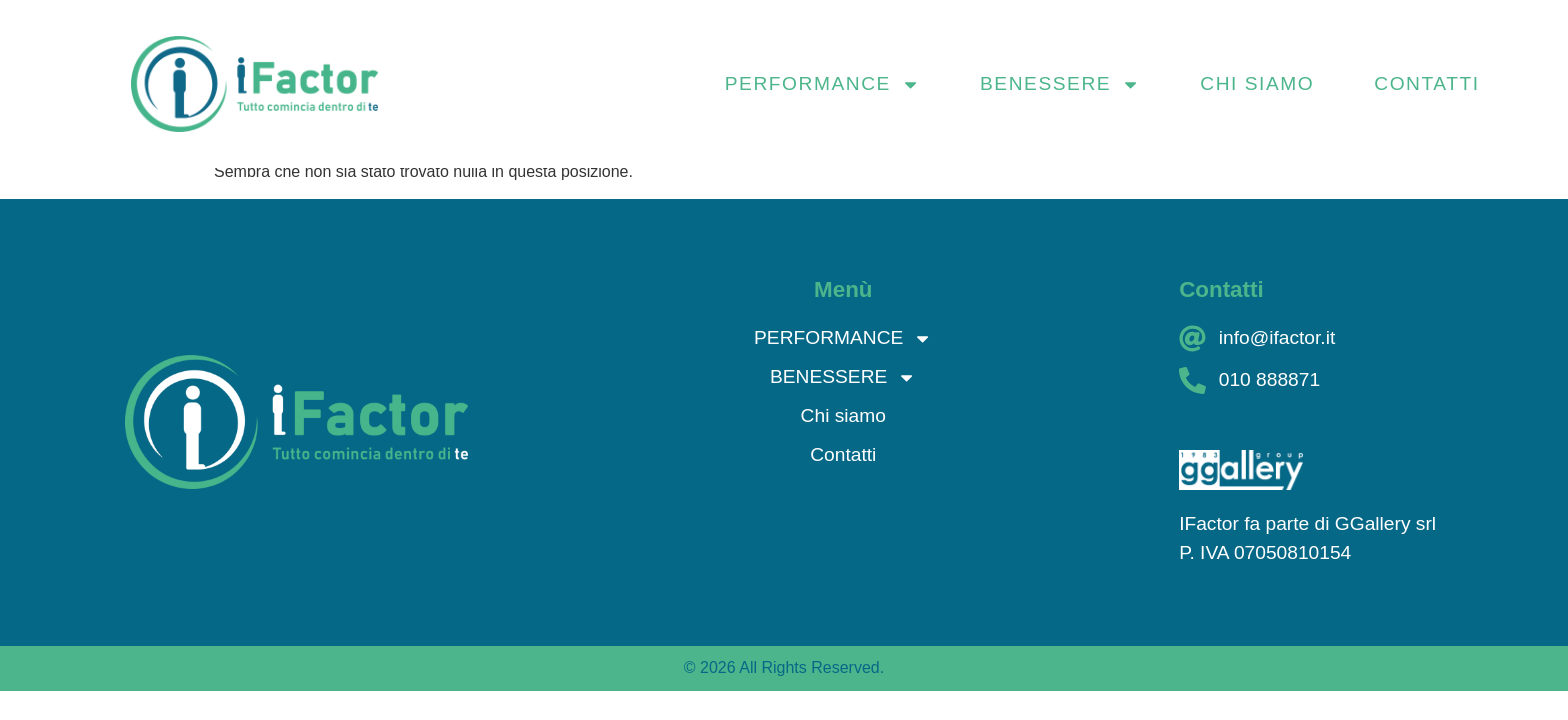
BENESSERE (1060, 84)
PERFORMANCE (822, 84)
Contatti (1426, 83)
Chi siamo (1257, 83)
